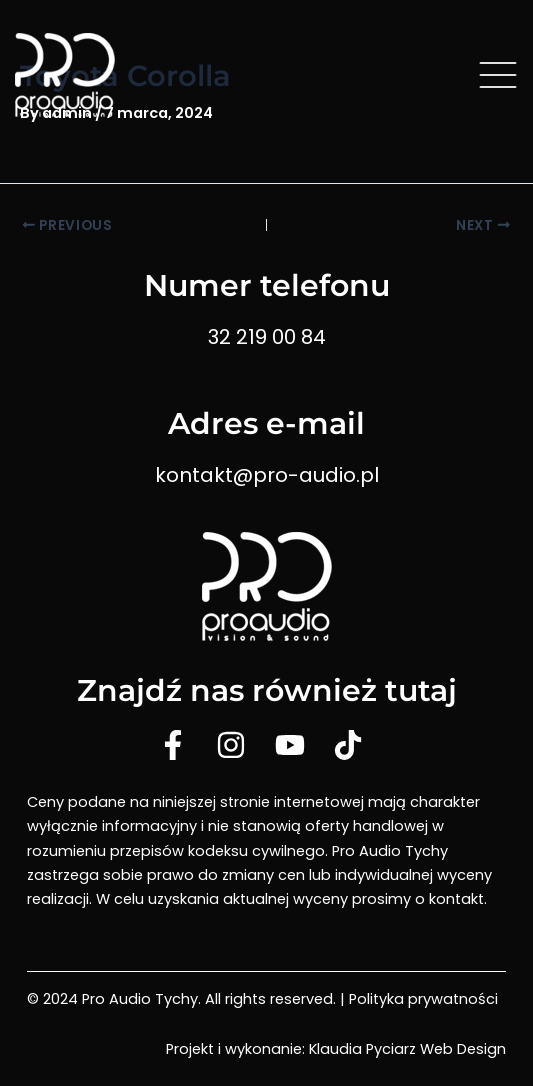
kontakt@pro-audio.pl (267, 475)
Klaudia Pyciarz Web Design (407, 1049)
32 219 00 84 (267, 337)
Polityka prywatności (423, 999)
